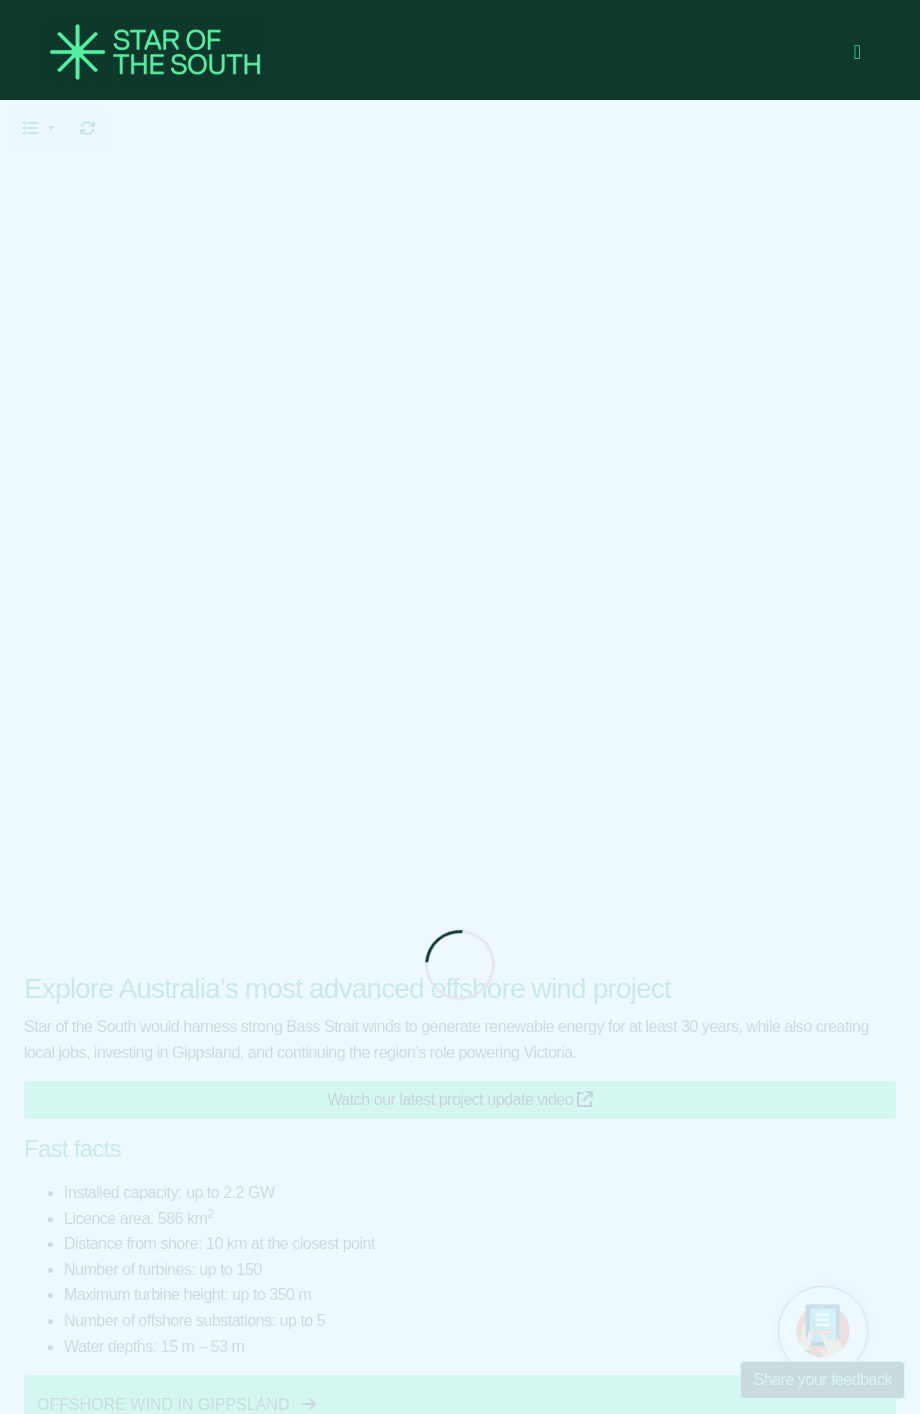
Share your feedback (822, 1379)
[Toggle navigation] (857, 52)
